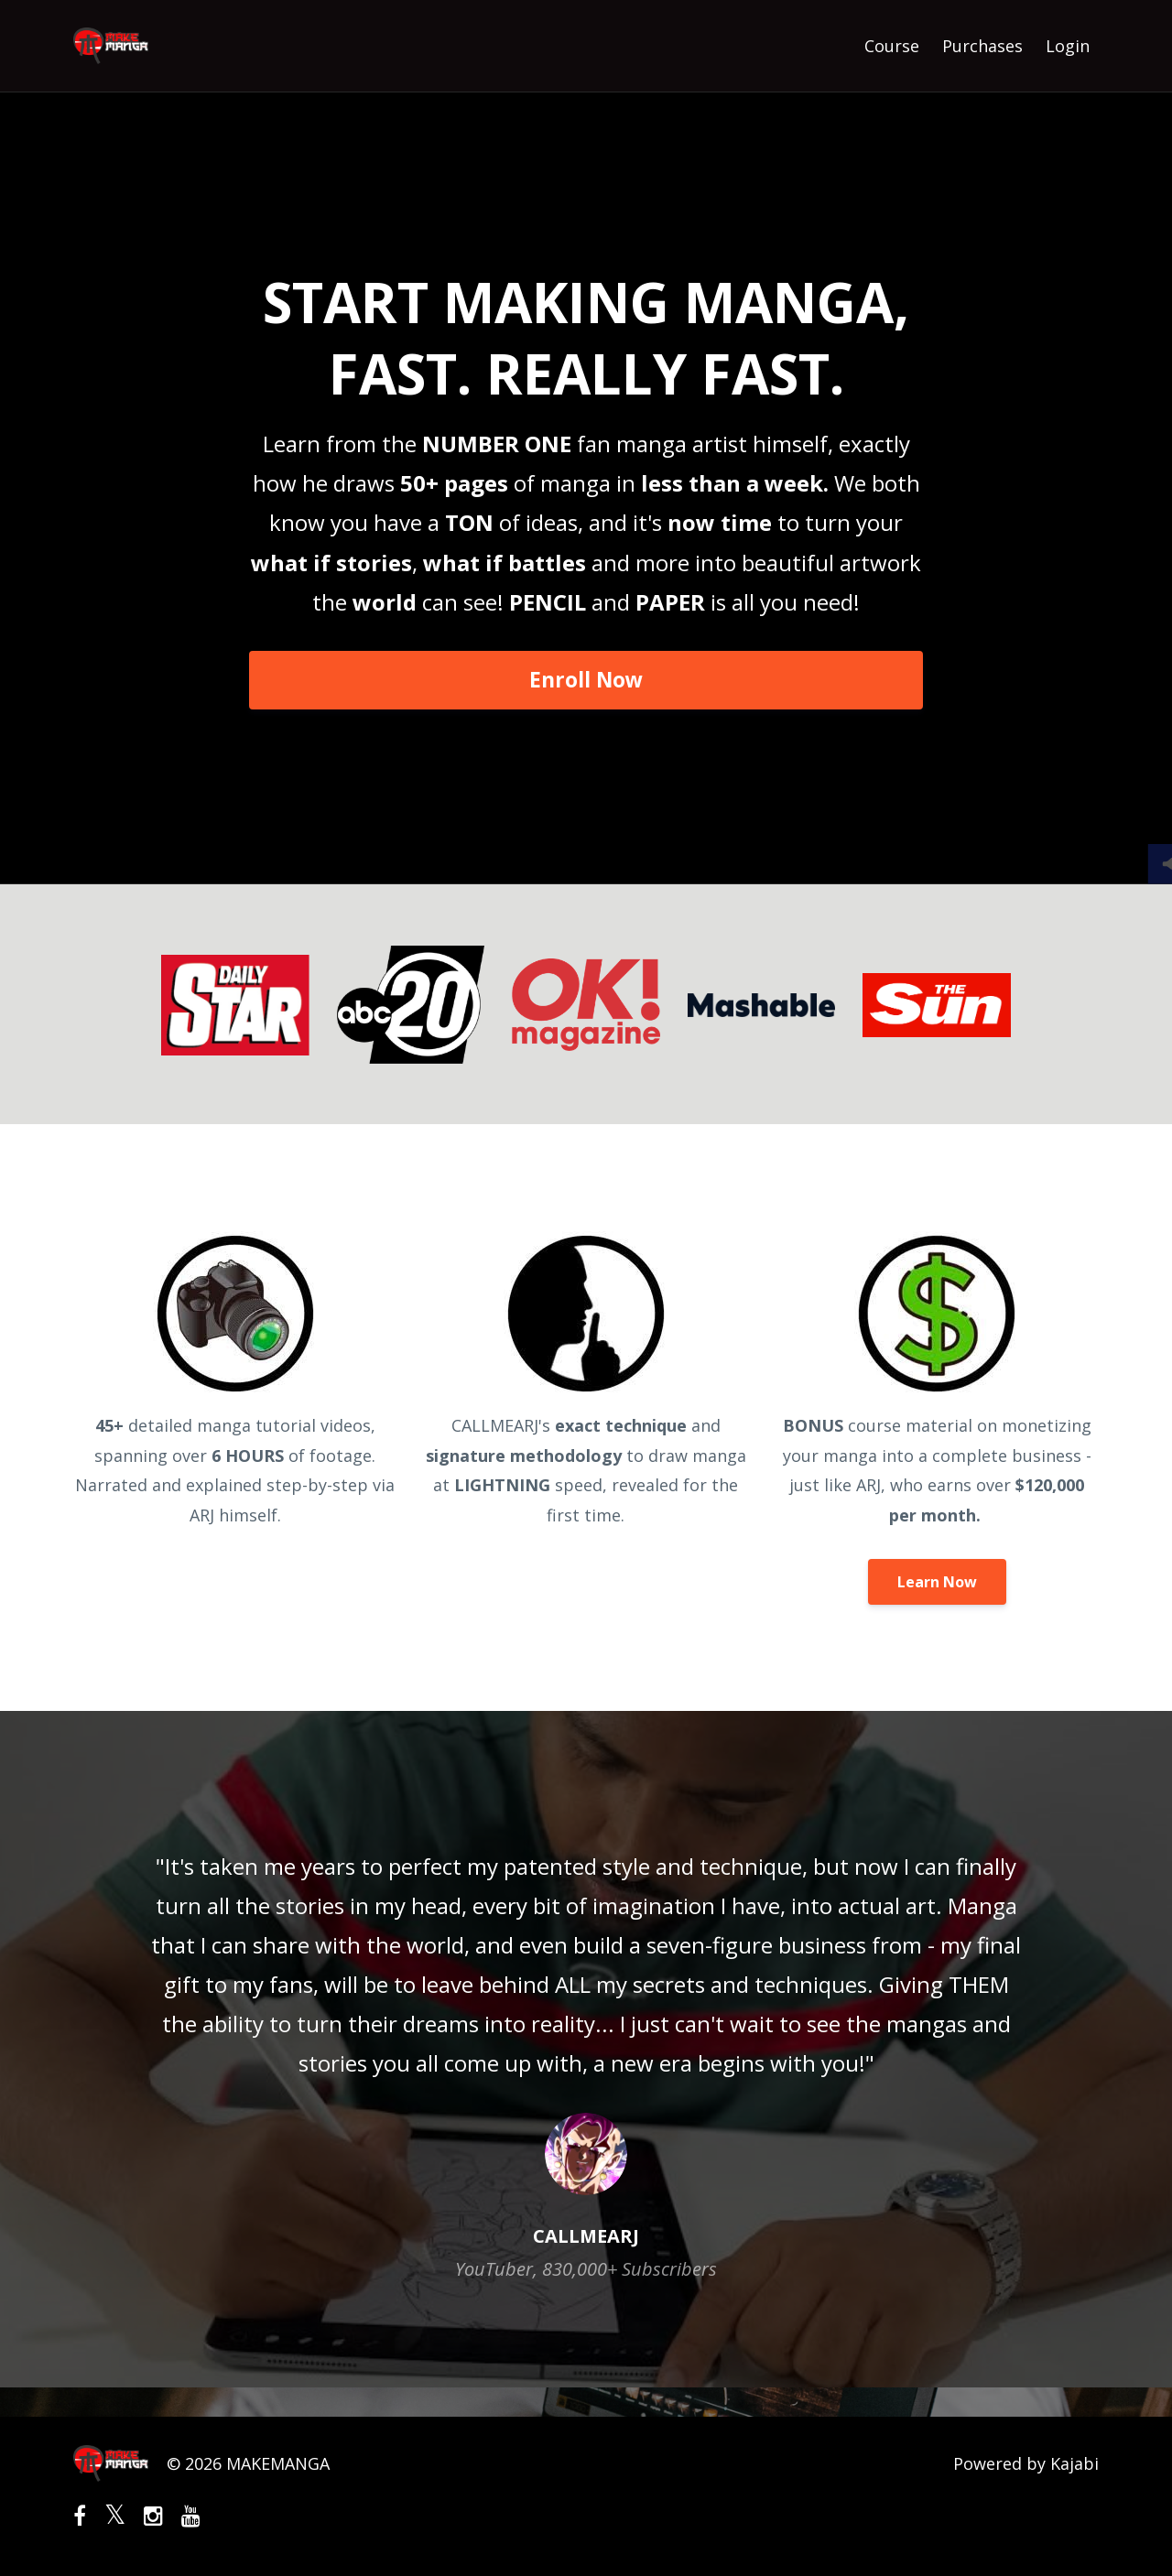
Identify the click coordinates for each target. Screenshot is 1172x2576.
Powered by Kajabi (1026, 2463)
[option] (586, 2049)
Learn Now (937, 1582)
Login (1068, 46)
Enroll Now (586, 680)
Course (891, 46)
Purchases (982, 46)
